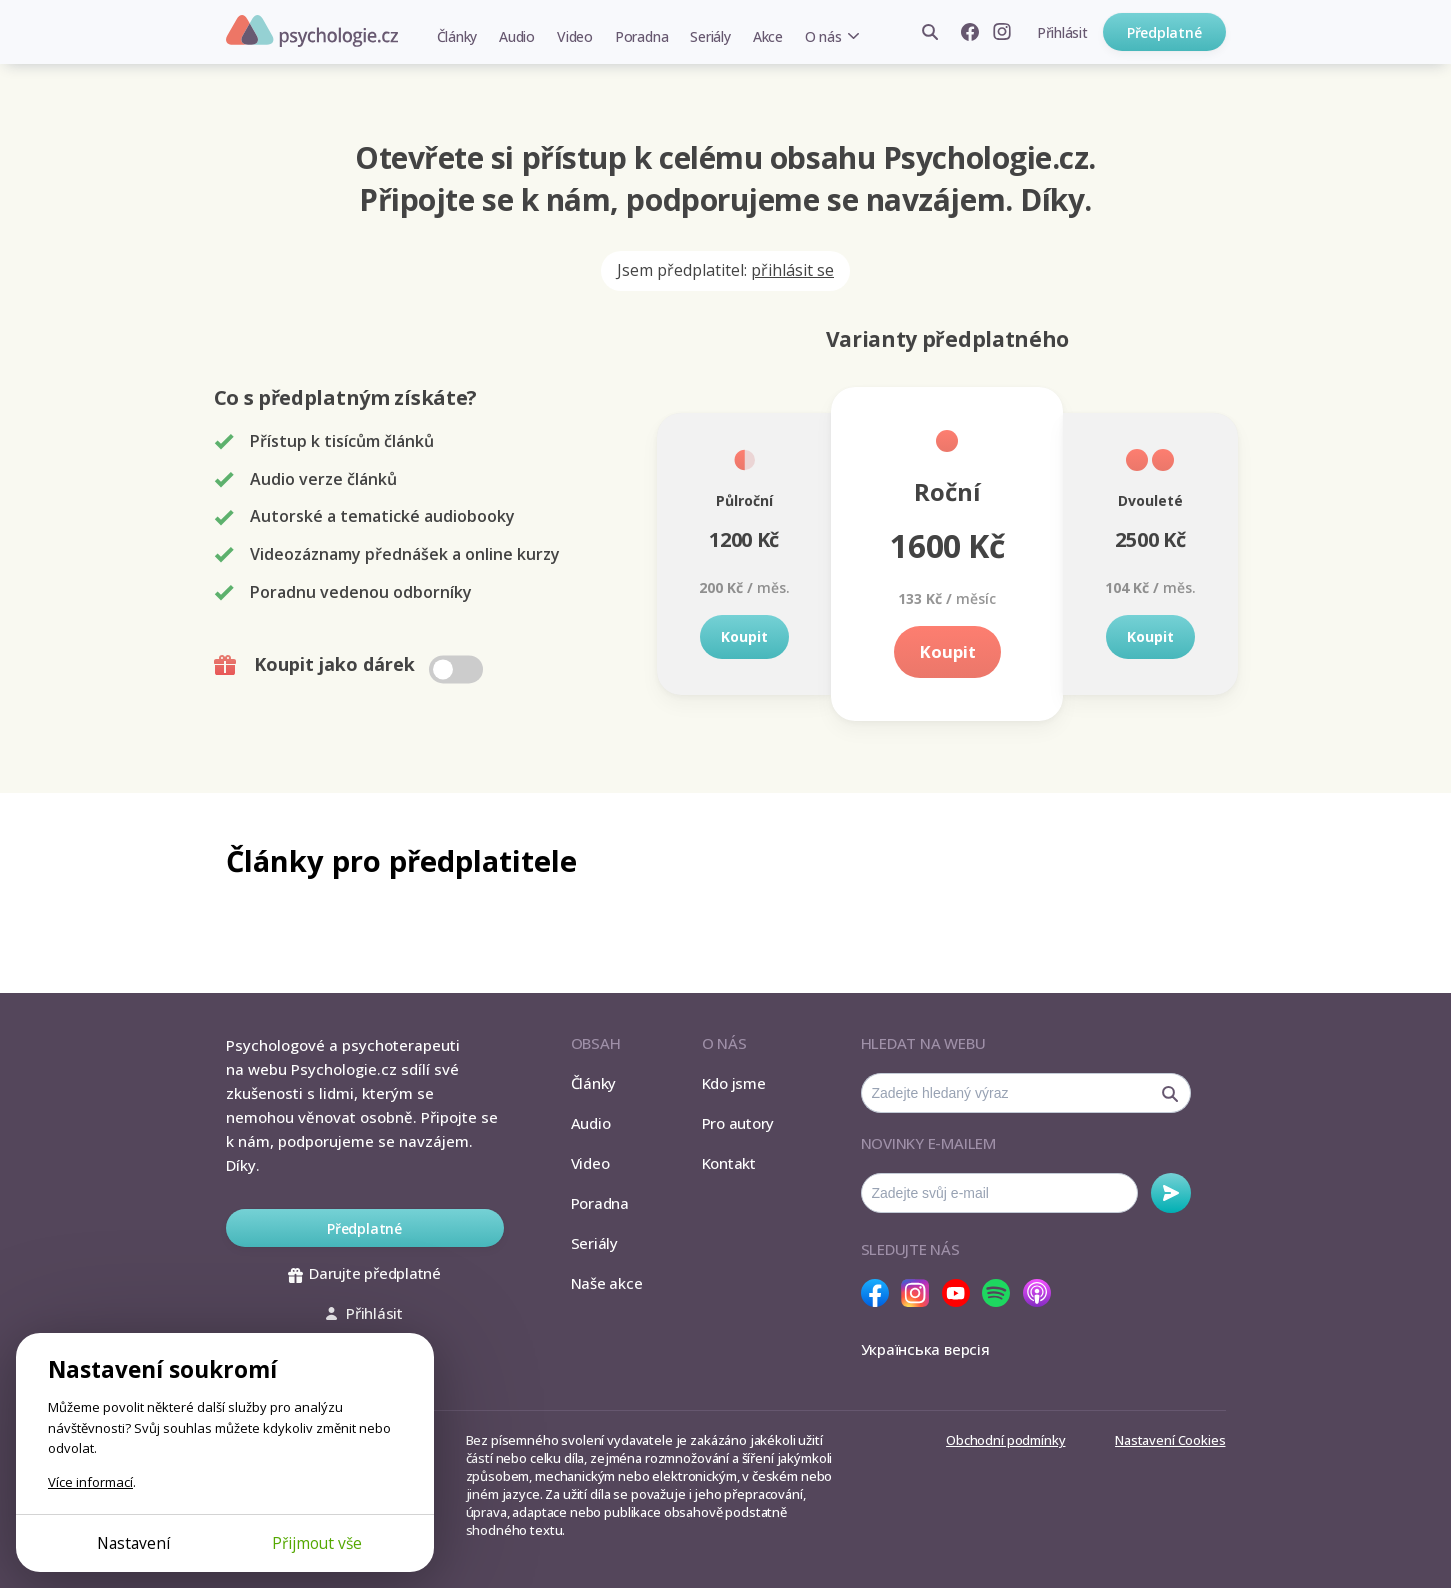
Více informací (90, 1482)
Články (457, 36)
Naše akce (607, 1283)
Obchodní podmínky (1005, 1440)
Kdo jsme (734, 1083)
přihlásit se (792, 270)
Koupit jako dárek (350, 665)
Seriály (710, 36)
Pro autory (738, 1123)
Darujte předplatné (364, 1273)
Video (575, 36)
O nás (823, 36)
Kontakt (729, 1163)
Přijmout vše (317, 1543)
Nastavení (133, 1543)
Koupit (744, 636)
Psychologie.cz (312, 31)
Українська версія (925, 1349)
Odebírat (1171, 1193)
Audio (517, 36)
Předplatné (1164, 32)
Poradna (641, 36)
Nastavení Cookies (1170, 1440)
